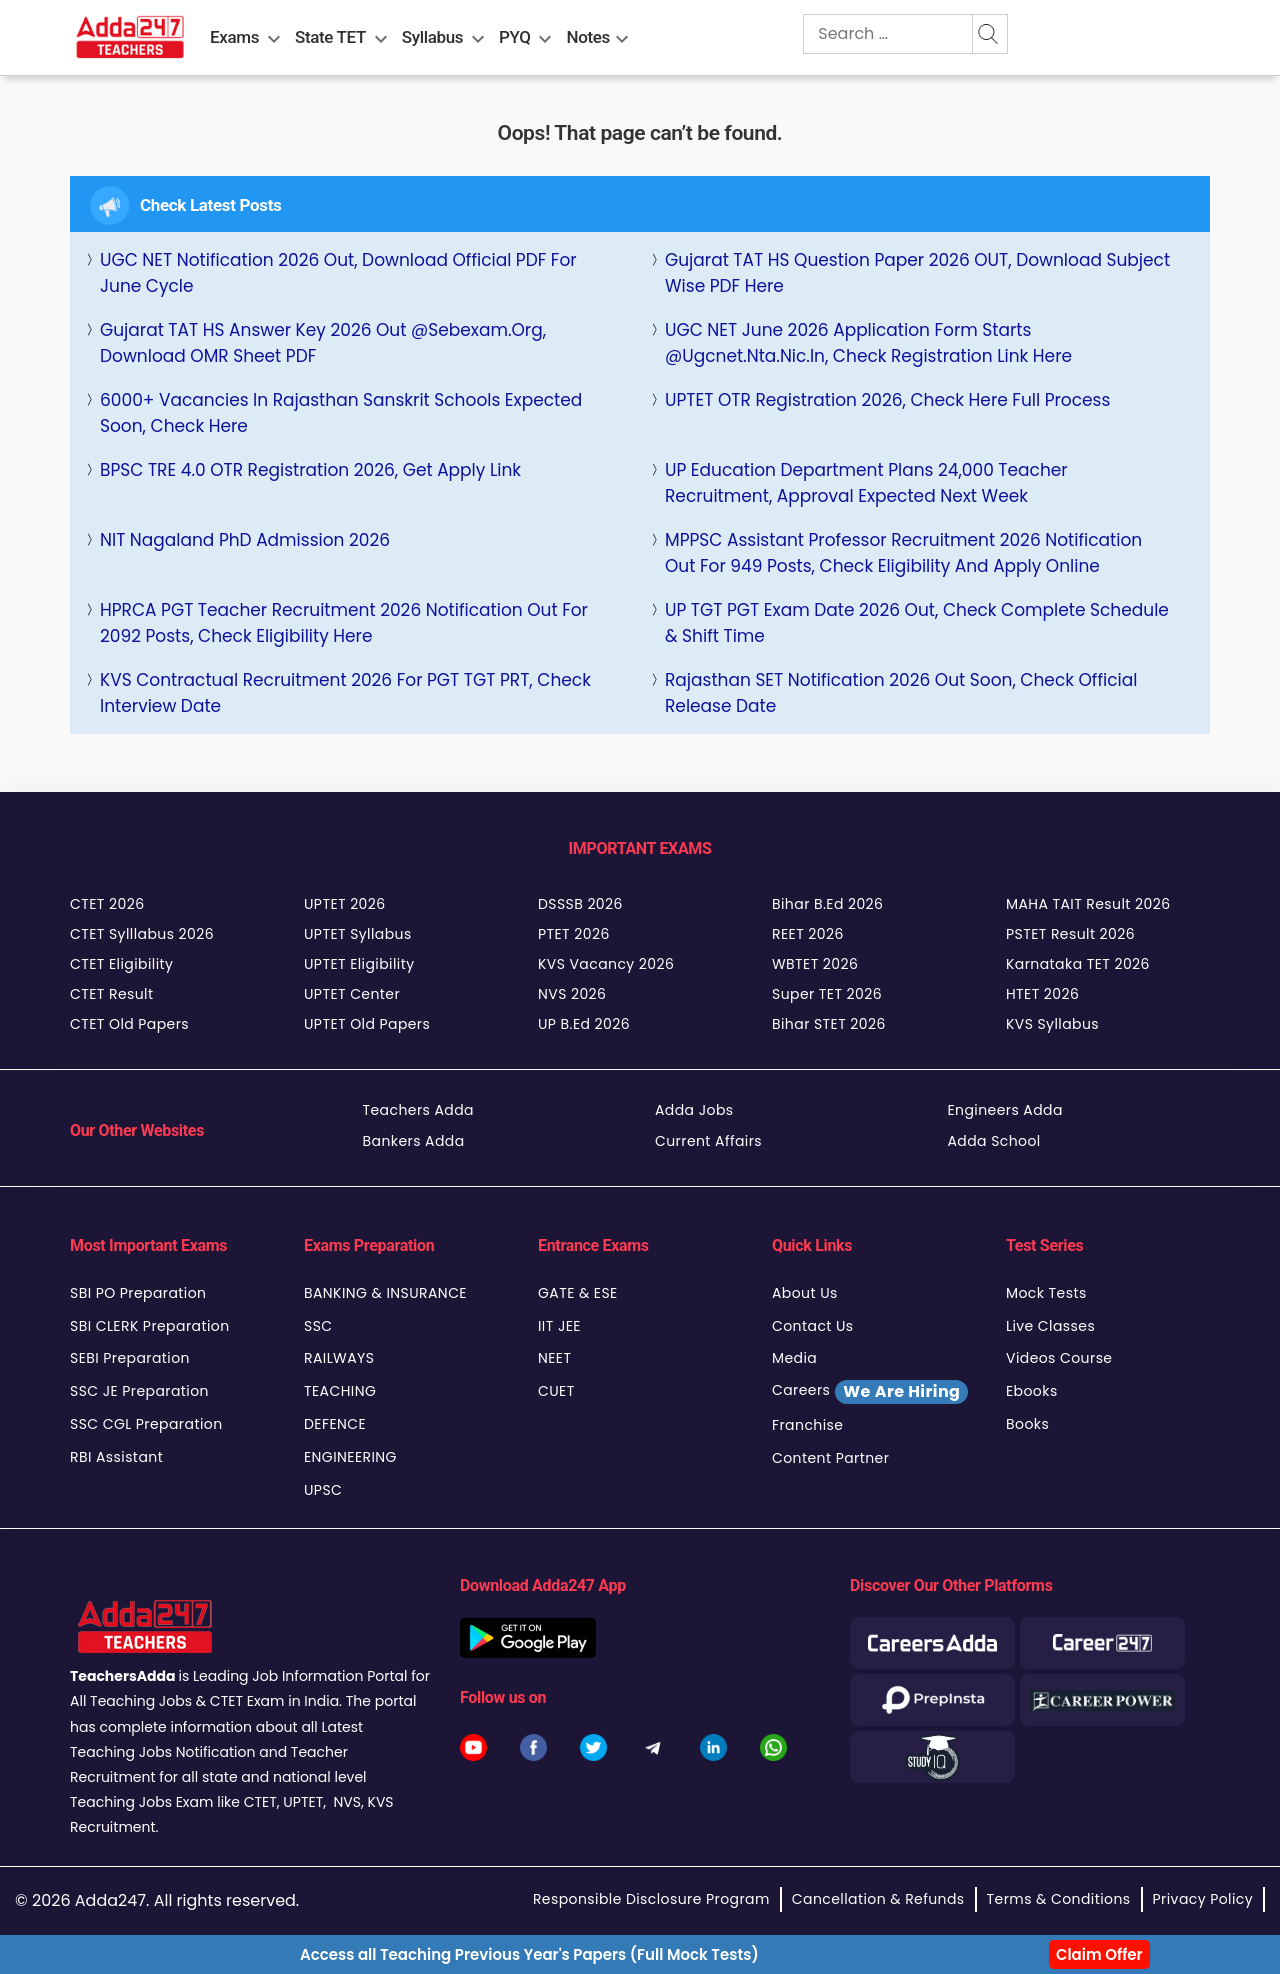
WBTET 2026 (815, 964)
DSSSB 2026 (580, 904)
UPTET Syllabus (358, 934)
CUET (556, 1391)
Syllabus (432, 37)
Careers (870, 1392)
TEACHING (340, 1391)
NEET (554, 1358)
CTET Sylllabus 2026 (142, 934)
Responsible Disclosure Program (651, 1899)
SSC (318, 1326)
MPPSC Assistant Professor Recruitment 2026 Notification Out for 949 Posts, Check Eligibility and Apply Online (903, 553)
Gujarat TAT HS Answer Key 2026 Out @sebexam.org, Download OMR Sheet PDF (323, 343)
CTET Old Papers (129, 1024)
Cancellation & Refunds (878, 1899)
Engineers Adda (1005, 1110)
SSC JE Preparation (139, 1391)
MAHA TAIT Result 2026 (1088, 904)
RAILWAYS (339, 1358)
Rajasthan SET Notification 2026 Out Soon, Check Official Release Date (901, 693)
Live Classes (1050, 1326)
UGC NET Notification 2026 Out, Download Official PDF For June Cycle (338, 273)
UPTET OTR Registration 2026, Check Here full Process (887, 400)
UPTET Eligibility (359, 964)
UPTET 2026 (345, 904)
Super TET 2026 (827, 994)
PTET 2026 (574, 934)
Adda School (994, 1141)
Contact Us (813, 1326)
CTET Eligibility (121, 964)
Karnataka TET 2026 (1078, 964)
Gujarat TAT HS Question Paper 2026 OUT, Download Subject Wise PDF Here (917, 273)
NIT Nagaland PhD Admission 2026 (245, 540)
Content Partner (830, 1458)
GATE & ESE (578, 1293)
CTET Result (112, 994)
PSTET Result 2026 (1070, 934)
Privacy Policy (1203, 1899)
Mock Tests (1046, 1293)
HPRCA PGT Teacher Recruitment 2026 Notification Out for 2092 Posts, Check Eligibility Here (344, 623)
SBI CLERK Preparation (150, 1326)
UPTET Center (352, 994)
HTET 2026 (1042, 994)
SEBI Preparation (130, 1358)
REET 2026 (808, 934)
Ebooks (1032, 1391)
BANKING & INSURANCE (385, 1293)
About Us (805, 1293)
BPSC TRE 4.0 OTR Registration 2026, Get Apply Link (310, 470)
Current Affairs (708, 1141)
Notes (588, 37)
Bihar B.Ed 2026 (827, 904)
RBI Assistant (116, 1457)
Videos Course (1059, 1358)
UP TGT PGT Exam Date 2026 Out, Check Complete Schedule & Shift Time (917, 623)
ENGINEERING (350, 1457)
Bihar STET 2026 (829, 1024)
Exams (234, 37)
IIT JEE (559, 1326)
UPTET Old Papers (367, 1024)
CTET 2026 (107, 904)
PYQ (515, 37)
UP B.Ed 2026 (584, 1024)
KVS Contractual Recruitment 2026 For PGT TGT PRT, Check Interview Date (345, 693)
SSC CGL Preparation (146, 1424)
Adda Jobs (694, 1110)
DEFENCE (335, 1424)
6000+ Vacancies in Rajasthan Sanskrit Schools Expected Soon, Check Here (341, 413)
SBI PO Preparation (138, 1293)
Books (1027, 1424)
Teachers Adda (418, 1110)
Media (794, 1358)
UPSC (323, 1490)
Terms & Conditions (1059, 1899)
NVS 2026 (572, 994)
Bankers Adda (414, 1141)
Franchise (807, 1425)
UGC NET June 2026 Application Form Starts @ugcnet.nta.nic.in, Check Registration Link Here (868, 343)
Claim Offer (1099, 1954)
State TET (330, 37)
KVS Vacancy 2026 (606, 964)
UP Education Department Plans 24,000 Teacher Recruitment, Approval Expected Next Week (866, 483)
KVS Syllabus (1052, 1024)
